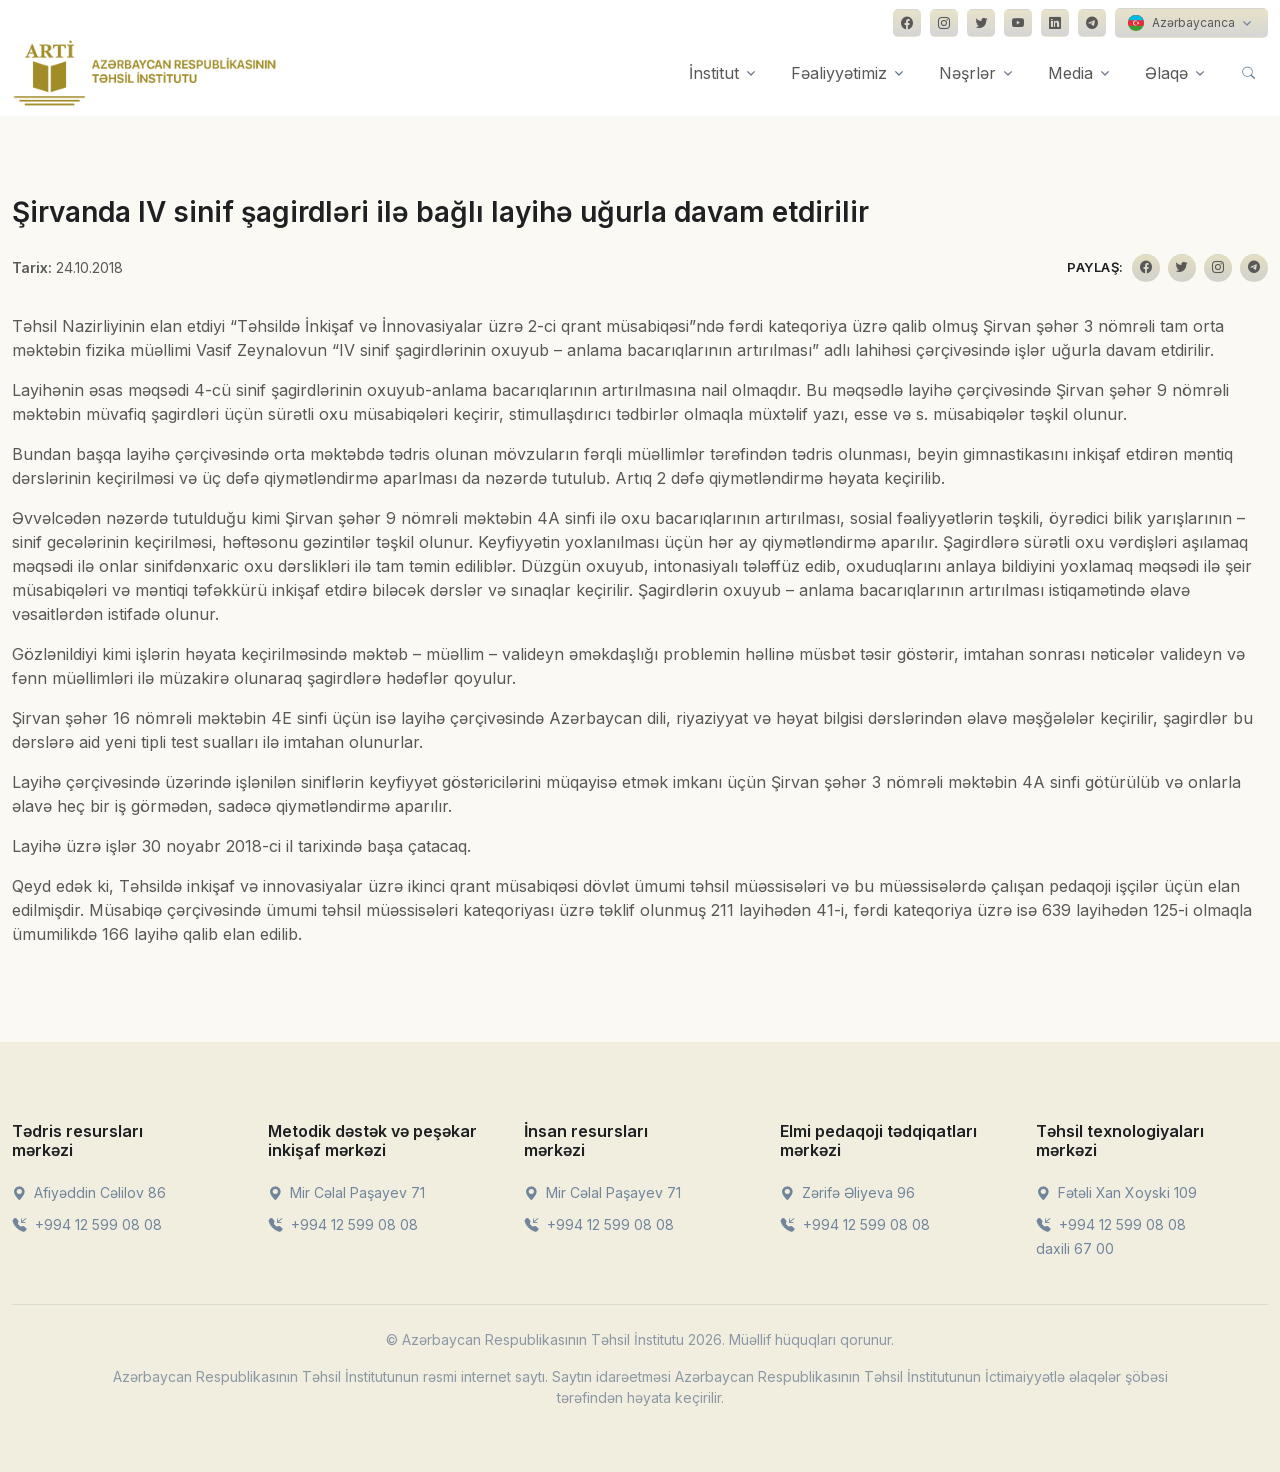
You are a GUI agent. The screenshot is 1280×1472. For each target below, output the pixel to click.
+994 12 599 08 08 (87, 1224)
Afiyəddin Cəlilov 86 (89, 1192)
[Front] (145, 73)
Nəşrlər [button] (967, 73)
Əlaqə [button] (1166, 73)
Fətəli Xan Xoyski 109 (1116, 1192)
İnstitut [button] (714, 73)
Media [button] (1070, 73)
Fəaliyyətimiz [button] (839, 73)
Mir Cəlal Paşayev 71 (346, 1192)
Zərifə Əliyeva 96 (847, 1192)
